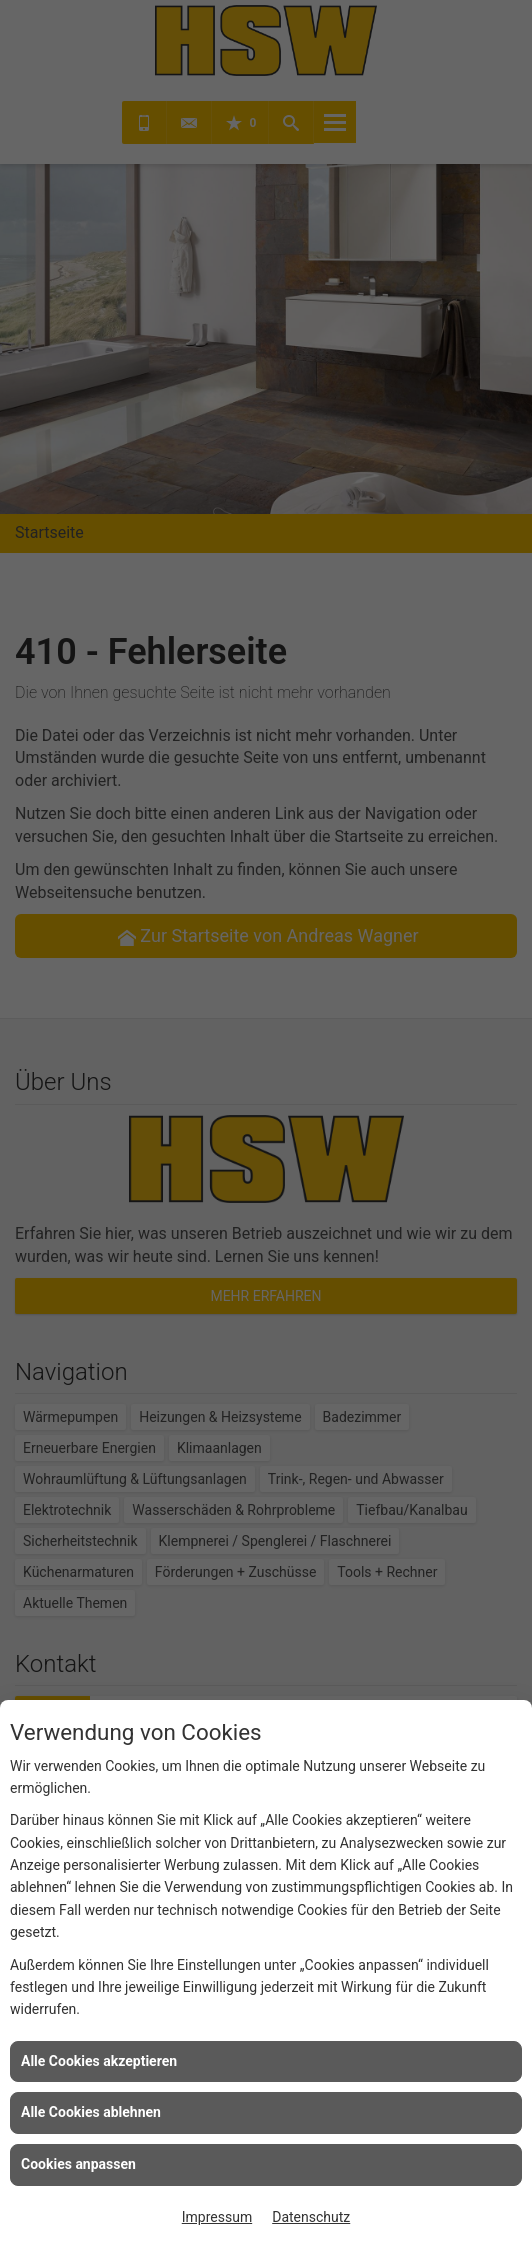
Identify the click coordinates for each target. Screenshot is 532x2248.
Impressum (217, 2217)
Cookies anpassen (78, 2164)
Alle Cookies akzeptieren (99, 2061)
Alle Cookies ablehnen (91, 2112)
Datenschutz (311, 2217)
